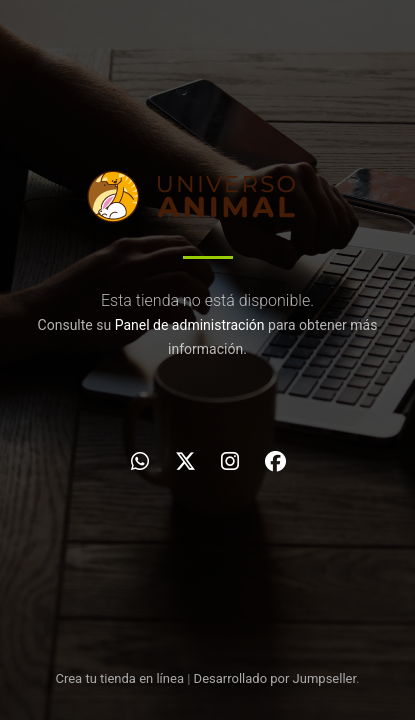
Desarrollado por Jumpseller (275, 678)
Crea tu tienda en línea (121, 678)
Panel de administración (190, 325)
